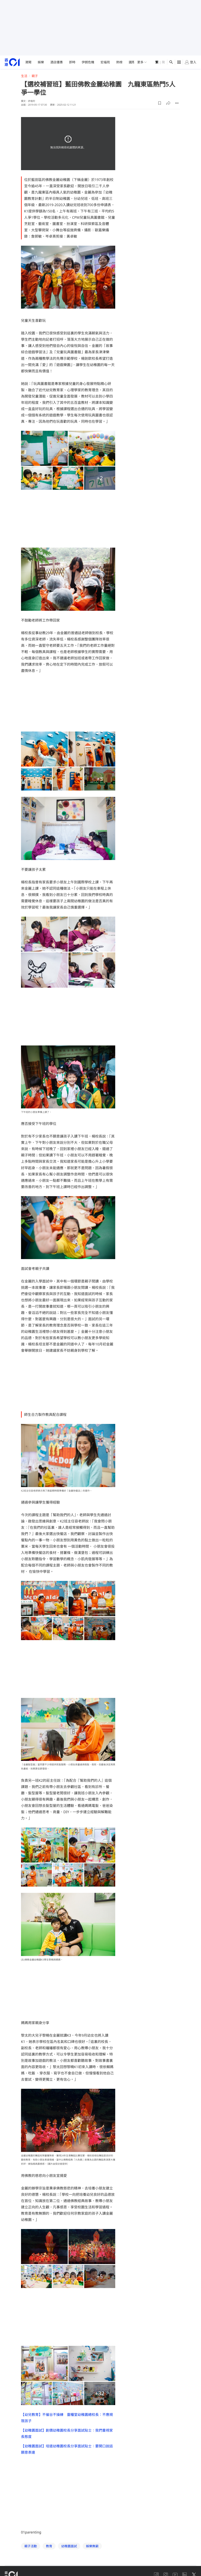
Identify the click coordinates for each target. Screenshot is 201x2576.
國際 (132, 62)
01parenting (31, 2532)
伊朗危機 (88, 62)
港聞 (28, 62)
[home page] (12, 62)
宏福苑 (105, 62)
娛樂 (41, 62)
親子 (35, 76)
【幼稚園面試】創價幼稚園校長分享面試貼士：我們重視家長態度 (67, 2433)
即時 (72, 62)
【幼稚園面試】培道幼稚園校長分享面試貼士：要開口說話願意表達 (67, 2449)
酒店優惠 (56, 62)
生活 (24, 76)
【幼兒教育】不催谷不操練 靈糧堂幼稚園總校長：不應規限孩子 (67, 2417)
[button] (159, 103)
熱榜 (119, 62)
